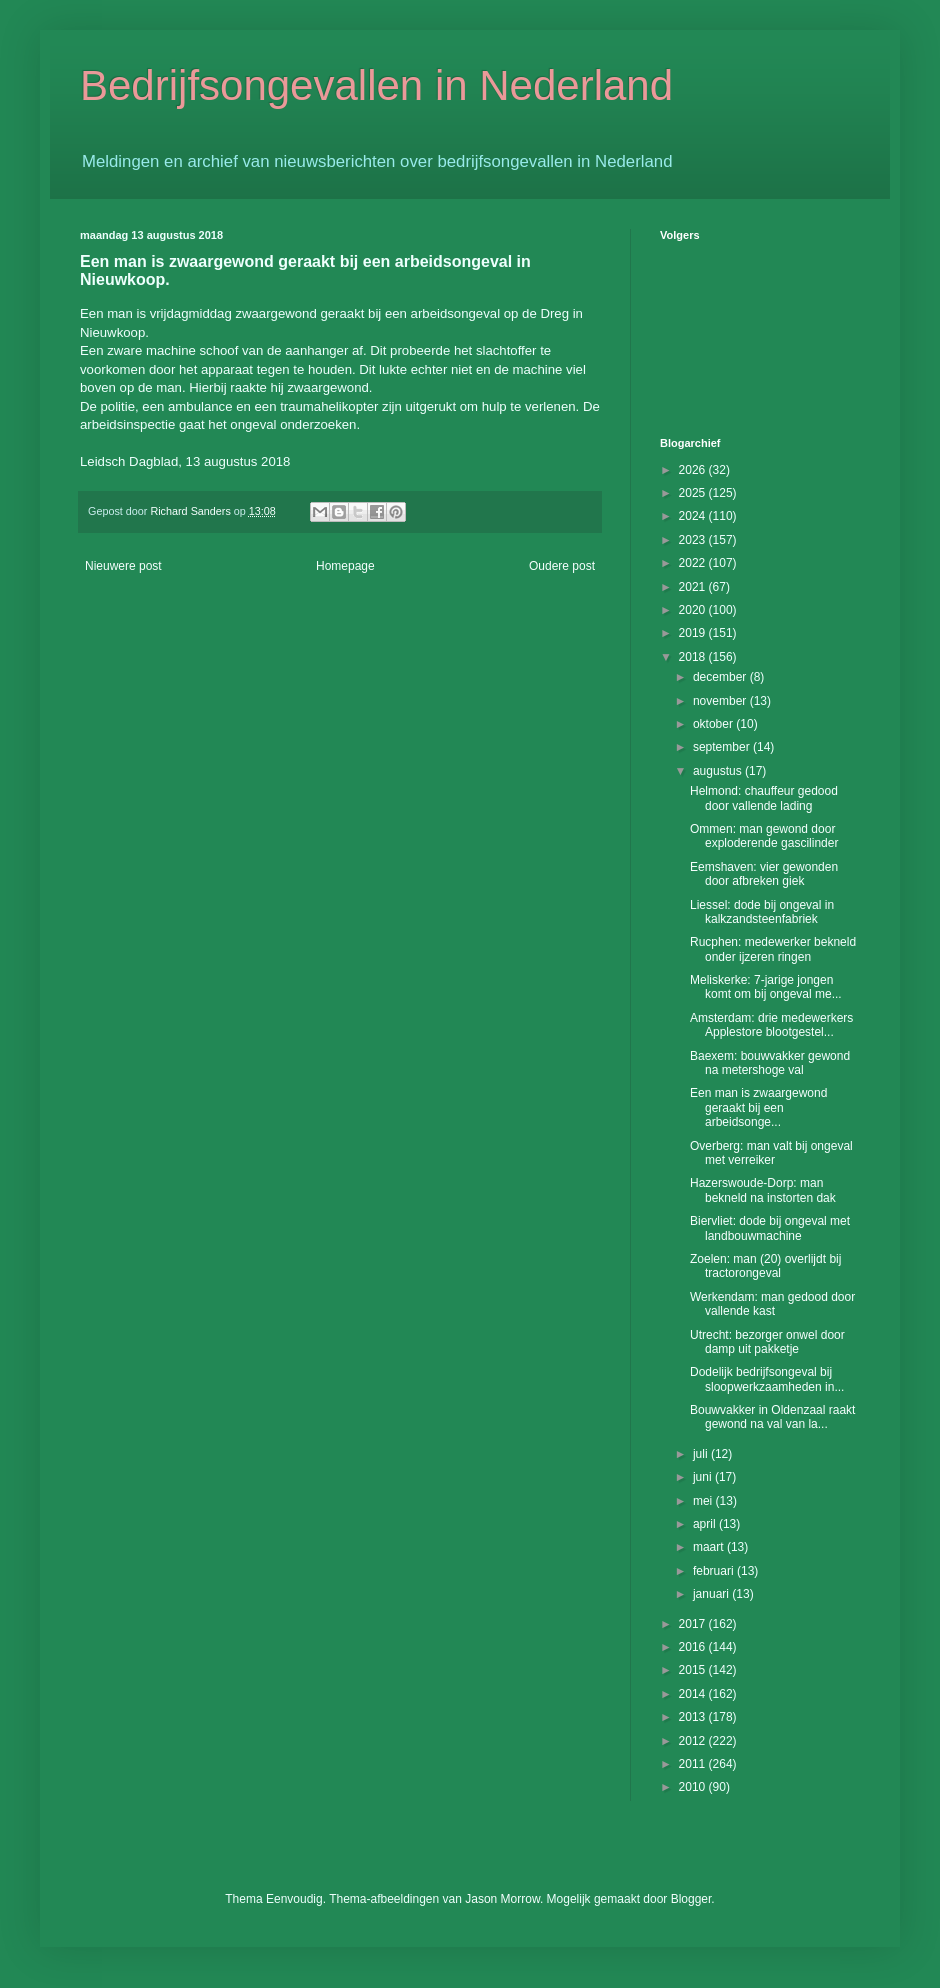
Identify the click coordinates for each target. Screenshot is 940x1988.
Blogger (691, 1899)
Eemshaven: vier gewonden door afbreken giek (764, 874)
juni (704, 1477)
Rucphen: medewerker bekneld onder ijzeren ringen (773, 949)
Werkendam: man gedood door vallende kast (772, 1304)
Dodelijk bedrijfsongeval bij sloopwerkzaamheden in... (767, 1379)
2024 (694, 516)
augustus (719, 771)
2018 (694, 657)
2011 (694, 1764)
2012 (694, 1741)
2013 (694, 1717)
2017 (694, 1624)
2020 (694, 610)
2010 (694, 1787)
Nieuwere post (123, 566)
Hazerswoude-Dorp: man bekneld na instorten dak (763, 1190)
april (706, 1524)
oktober (714, 724)
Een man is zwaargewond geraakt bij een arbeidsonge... (758, 1107)
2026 (694, 470)
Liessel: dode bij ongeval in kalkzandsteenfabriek (762, 912)
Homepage (345, 566)
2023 (694, 540)
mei (704, 1501)
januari (712, 1594)
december (721, 677)
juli (702, 1454)
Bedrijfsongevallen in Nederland (376, 85)
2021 (694, 587)
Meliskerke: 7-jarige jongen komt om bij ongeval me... (766, 987)
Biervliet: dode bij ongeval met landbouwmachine (770, 1228)
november (721, 701)
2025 (694, 493)
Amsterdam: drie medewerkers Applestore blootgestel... (771, 1025)
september (723, 747)
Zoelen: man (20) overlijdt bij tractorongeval (765, 1266)
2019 (694, 633)
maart (710, 1547)
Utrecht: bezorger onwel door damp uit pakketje (767, 1342)
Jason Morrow (502, 1899)
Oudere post (562, 566)
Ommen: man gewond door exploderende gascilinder (764, 836)
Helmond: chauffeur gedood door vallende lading (764, 798)
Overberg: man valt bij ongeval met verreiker (771, 1153)
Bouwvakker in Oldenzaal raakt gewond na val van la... (772, 1417)
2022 (694, 563)
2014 (694, 1694)
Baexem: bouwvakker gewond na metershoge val (770, 1063)
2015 (694, 1670)
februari (715, 1571)
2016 (694, 1647)
